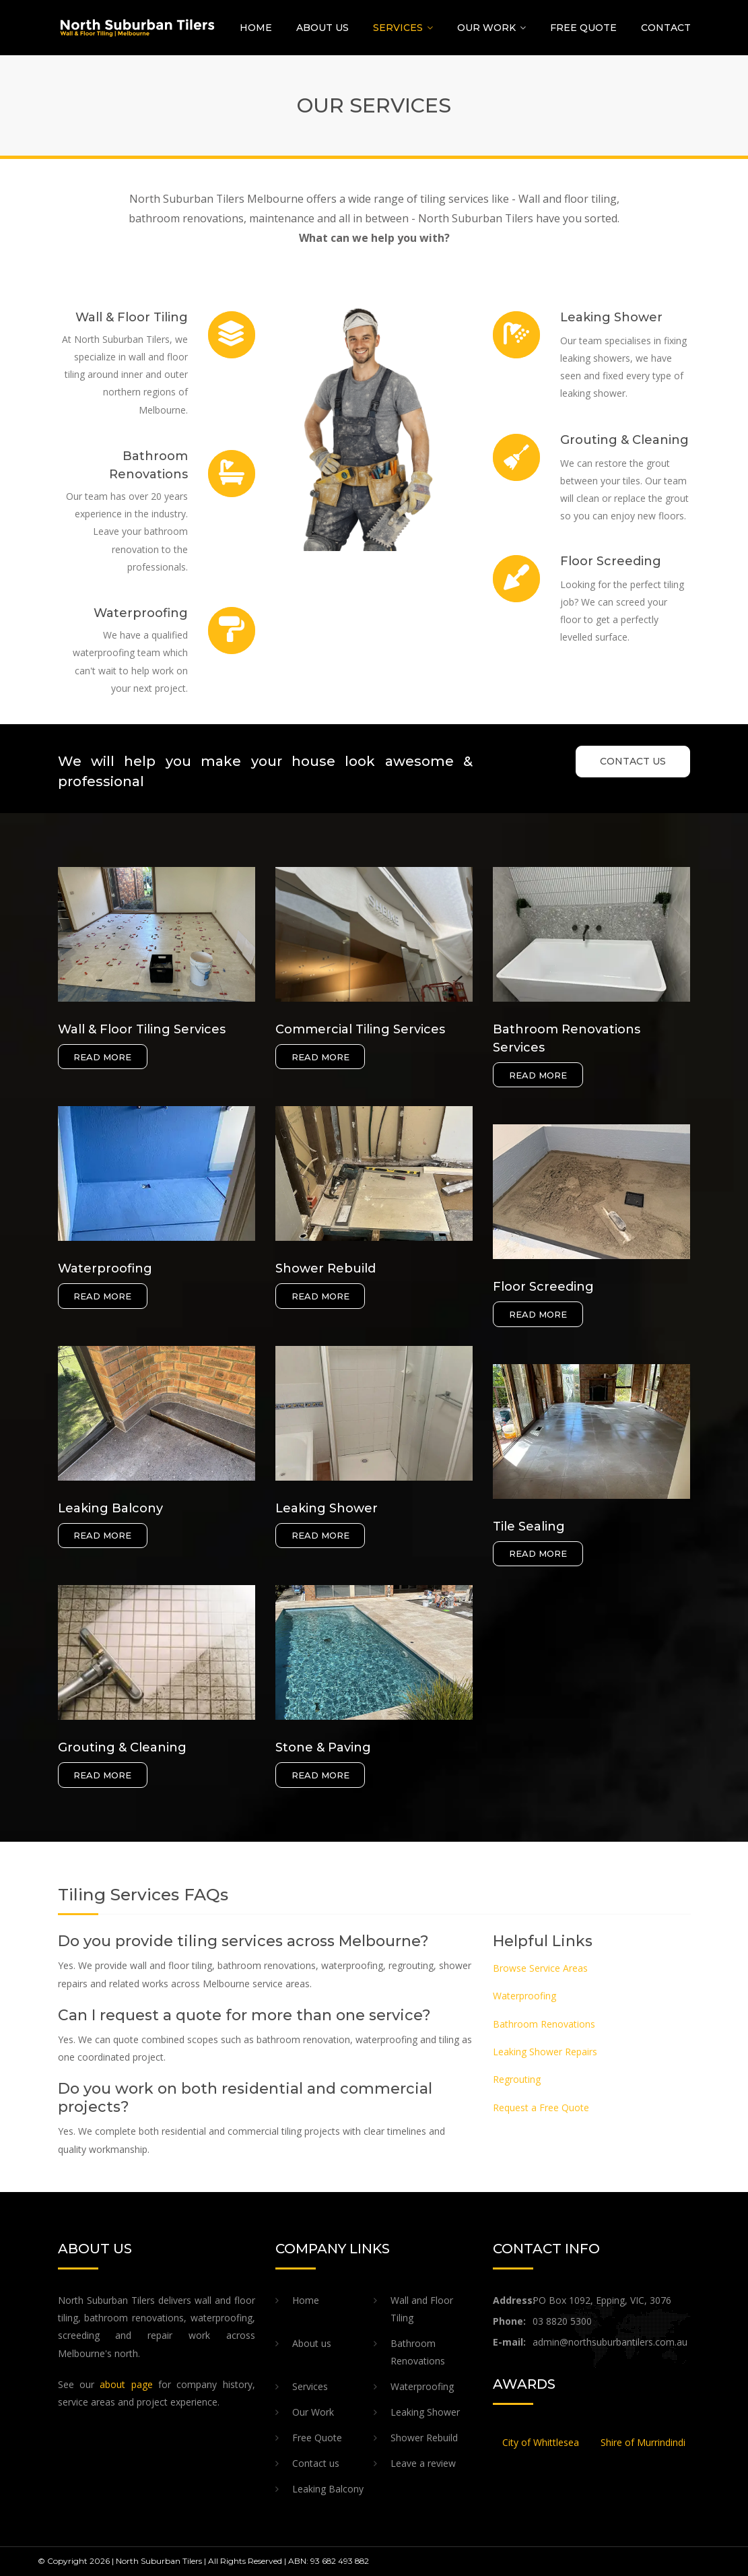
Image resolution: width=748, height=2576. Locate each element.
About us (322, 28)
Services (398, 28)
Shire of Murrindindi (643, 2442)
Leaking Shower (425, 2412)
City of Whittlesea (540, 2442)
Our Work (486, 28)
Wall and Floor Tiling (421, 2309)
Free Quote (583, 28)
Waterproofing (524, 1995)
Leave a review (423, 2463)
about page (126, 2384)
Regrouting (517, 2079)
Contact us (315, 2463)
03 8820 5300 (562, 2321)
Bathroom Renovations (544, 2024)
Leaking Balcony (328, 2488)
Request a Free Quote (541, 2107)
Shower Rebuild (424, 2437)
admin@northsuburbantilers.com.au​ (610, 2342)
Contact (666, 28)
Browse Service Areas (540, 1968)
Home (256, 28)
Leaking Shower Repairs (545, 2051)
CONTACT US (633, 761)
